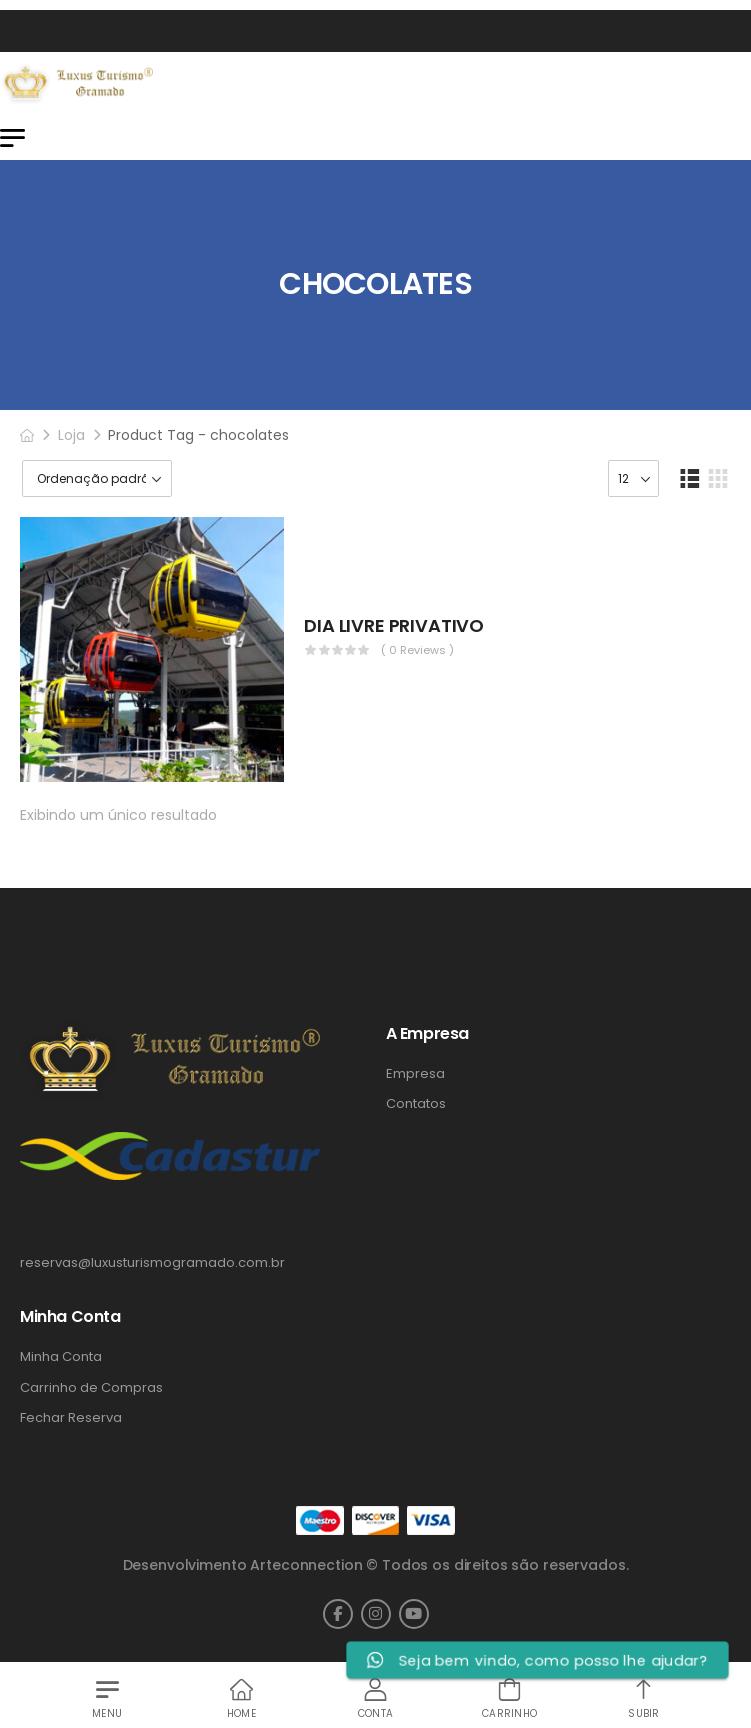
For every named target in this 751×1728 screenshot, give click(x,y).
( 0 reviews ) (417, 650)
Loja (71, 435)
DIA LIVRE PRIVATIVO (394, 625)
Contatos (416, 1104)
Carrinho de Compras (91, 1388)
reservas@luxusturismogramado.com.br (152, 1262)
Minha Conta (61, 1357)
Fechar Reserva (71, 1418)
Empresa (415, 1074)
